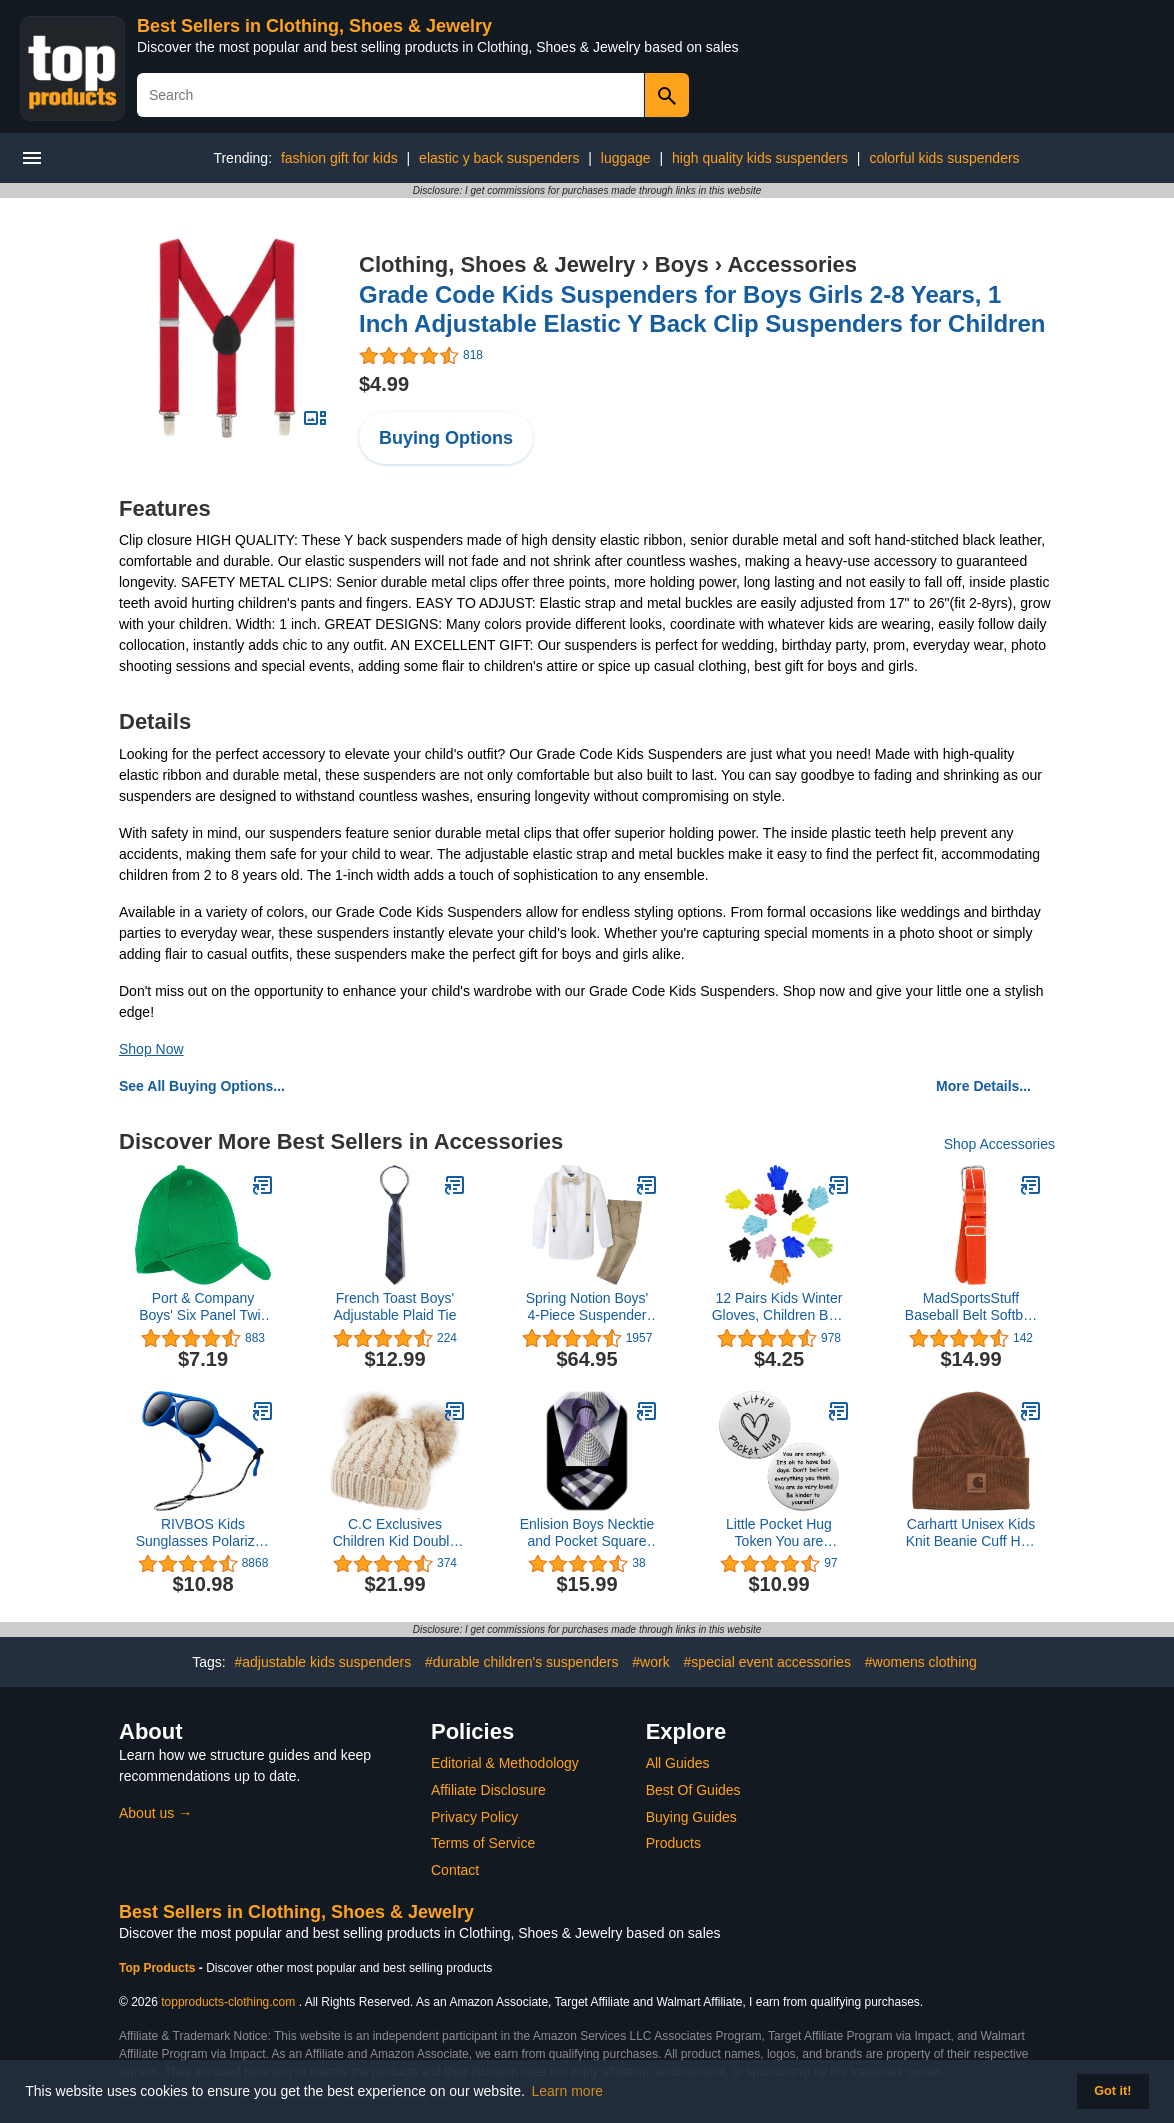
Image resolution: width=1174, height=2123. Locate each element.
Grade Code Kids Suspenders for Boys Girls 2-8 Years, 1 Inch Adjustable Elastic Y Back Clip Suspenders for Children (702, 309)
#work (650, 1662)
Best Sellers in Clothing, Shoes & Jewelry (314, 26)
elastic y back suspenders (499, 158)
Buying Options (446, 438)
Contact (455, 1870)
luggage (626, 158)
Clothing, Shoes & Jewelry (497, 264)
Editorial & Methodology (505, 1763)
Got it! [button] (1112, 2091)
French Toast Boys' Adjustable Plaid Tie (395, 1306)
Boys (682, 264)
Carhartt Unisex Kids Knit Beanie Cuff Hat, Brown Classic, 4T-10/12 (971, 1533)
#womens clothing (921, 1662)
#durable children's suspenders (521, 1662)
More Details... (983, 1086)
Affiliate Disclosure (488, 1790)
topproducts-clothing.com (228, 2002)
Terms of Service (483, 1843)
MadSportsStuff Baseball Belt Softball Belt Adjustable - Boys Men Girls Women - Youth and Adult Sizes (971, 1307)
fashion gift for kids (339, 158)
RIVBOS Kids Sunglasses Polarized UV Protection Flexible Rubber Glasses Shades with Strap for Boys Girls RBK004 (203, 1533)
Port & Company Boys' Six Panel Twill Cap (203, 1307)
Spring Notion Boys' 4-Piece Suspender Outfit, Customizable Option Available (587, 1307)
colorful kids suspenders (944, 158)
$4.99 (384, 384)
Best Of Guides (693, 1790)
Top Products (159, 1968)
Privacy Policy (474, 1817)
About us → (155, 1813)
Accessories (792, 264)
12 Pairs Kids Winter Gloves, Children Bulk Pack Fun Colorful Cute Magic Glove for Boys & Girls (779, 1307)
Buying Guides (691, 1817)
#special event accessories (767, 1662)
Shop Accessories (999, 1144)
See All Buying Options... (202, 1086)
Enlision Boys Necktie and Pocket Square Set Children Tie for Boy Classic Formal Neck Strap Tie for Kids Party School (587, 1533)
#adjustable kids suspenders (323, 1662)
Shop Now (151, 1049)
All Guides (678, 1763)
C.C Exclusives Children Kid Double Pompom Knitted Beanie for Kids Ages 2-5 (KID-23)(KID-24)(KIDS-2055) (395, 1533)
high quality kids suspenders (760, 158)
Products (673, 1843)
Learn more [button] (568, 2091)
